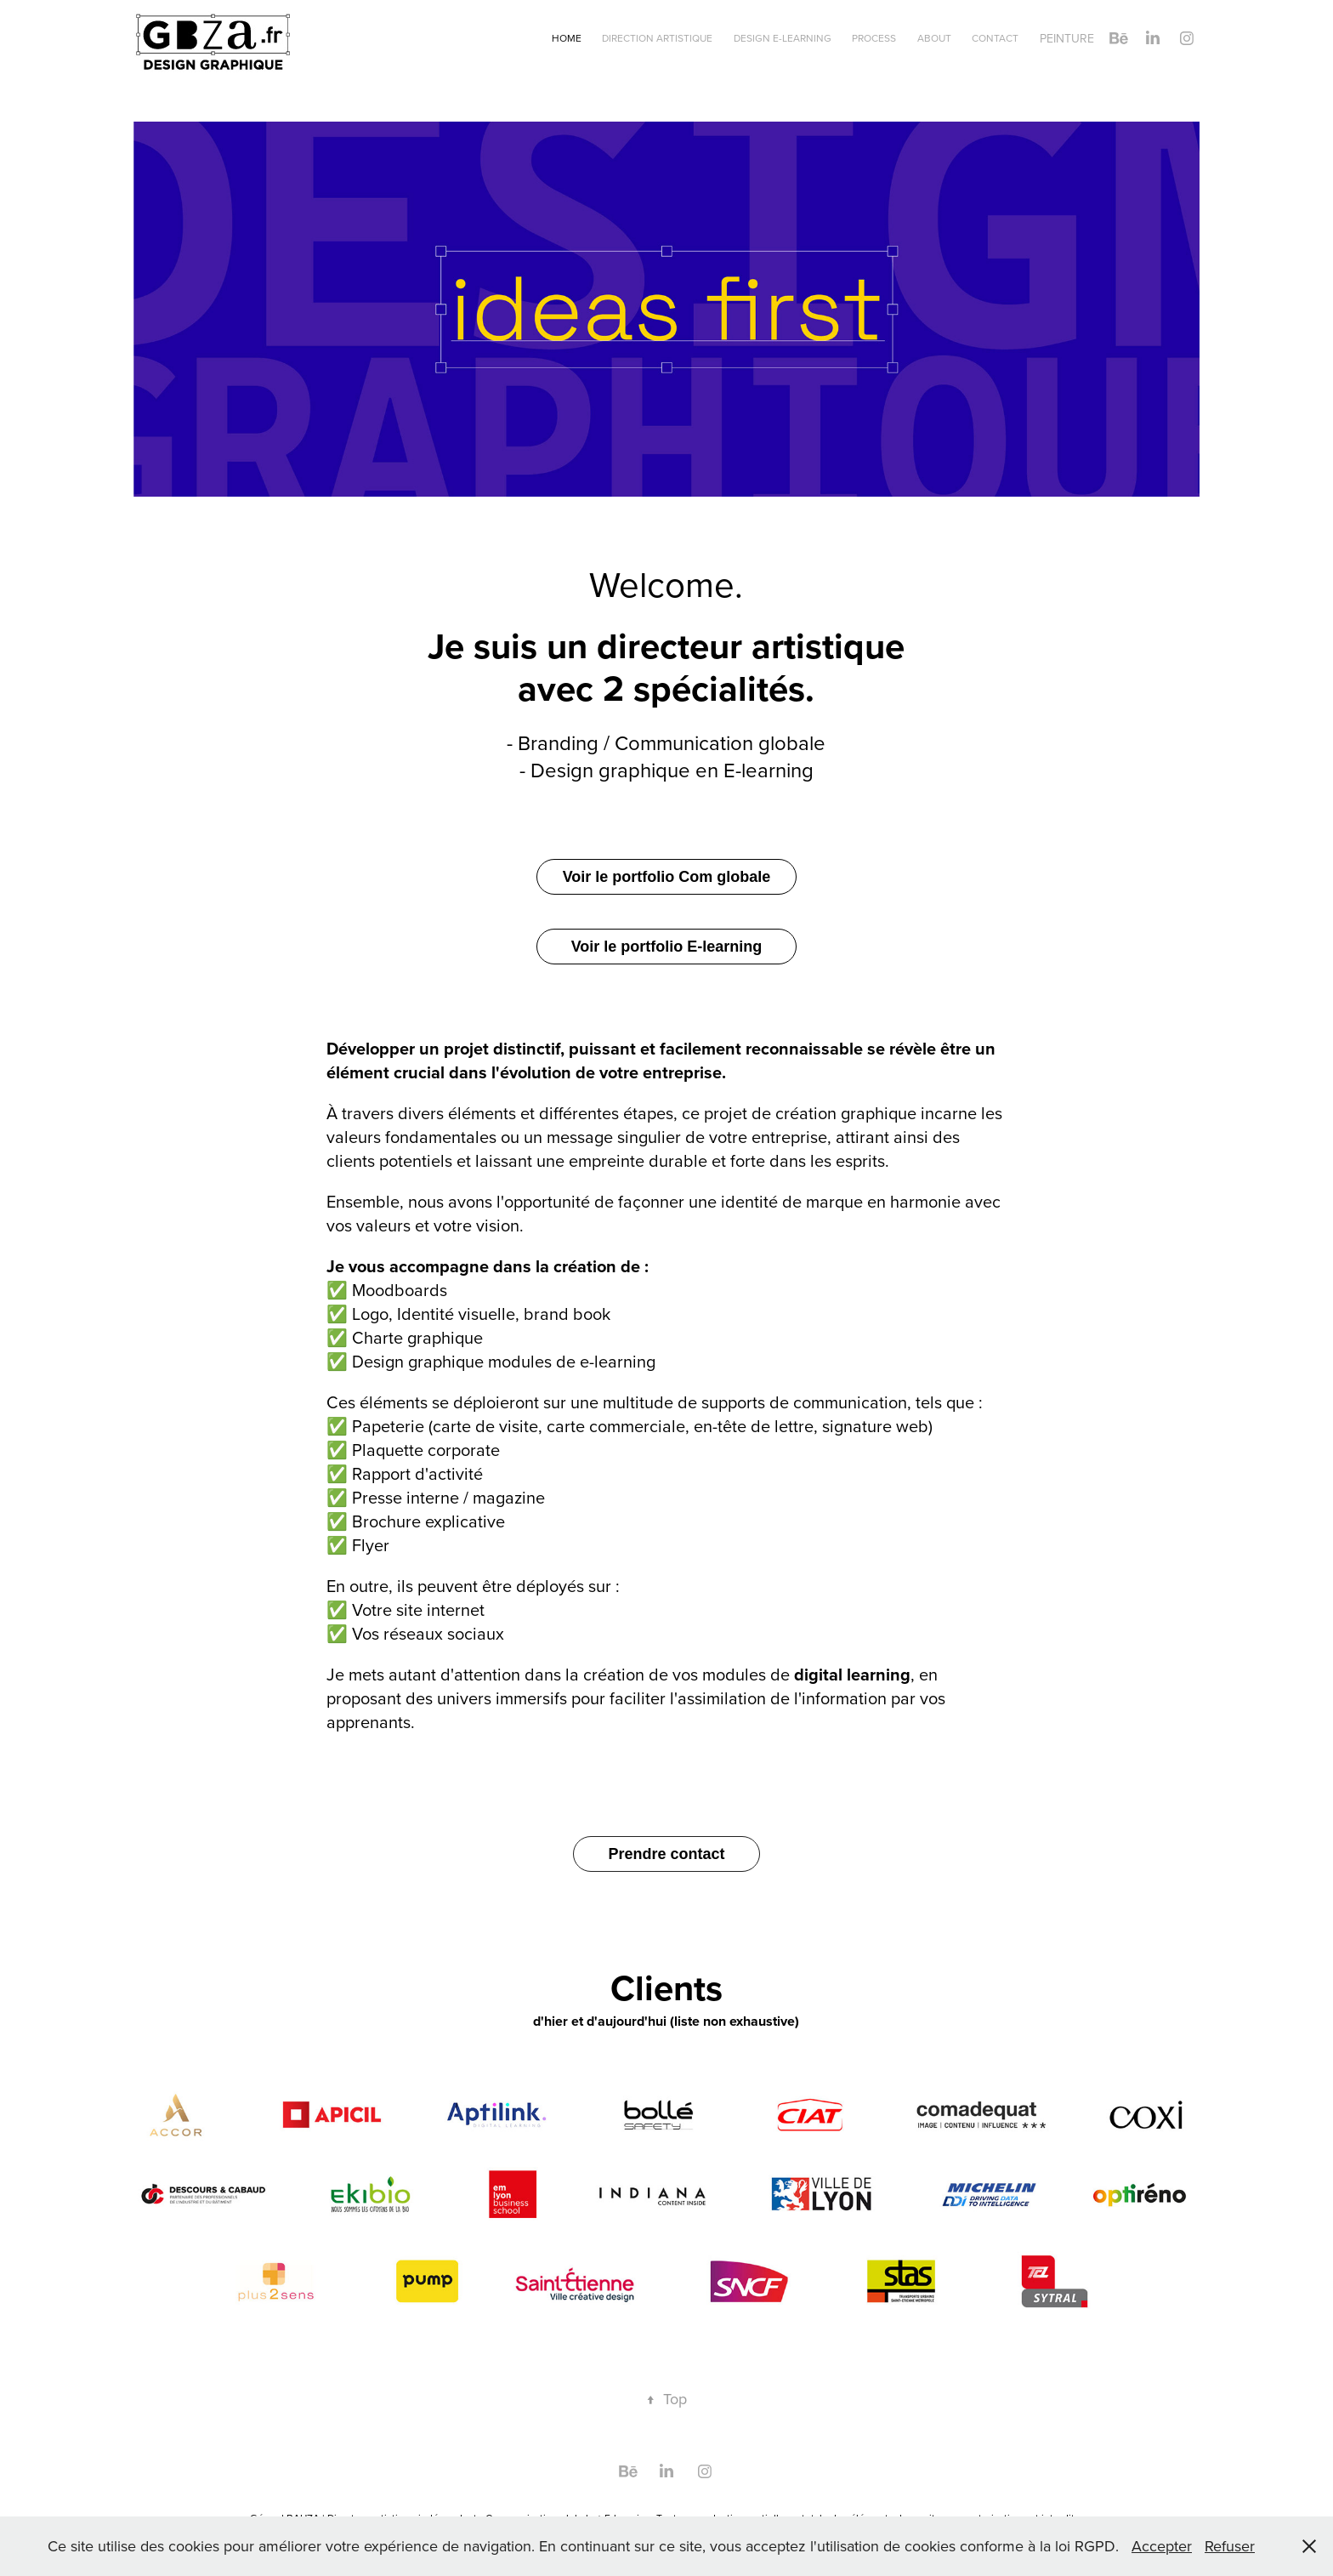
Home (566, 38)
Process (874, 38)
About (934, 38)
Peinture (1067, 38)
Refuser (1230, 2545)
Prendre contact (666, 1853)
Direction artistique (657, 38)
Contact (995, 38)
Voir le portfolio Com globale (667, 876)
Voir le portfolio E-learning (667, 946)
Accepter (1162, 2545)
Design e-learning (782, 38)
